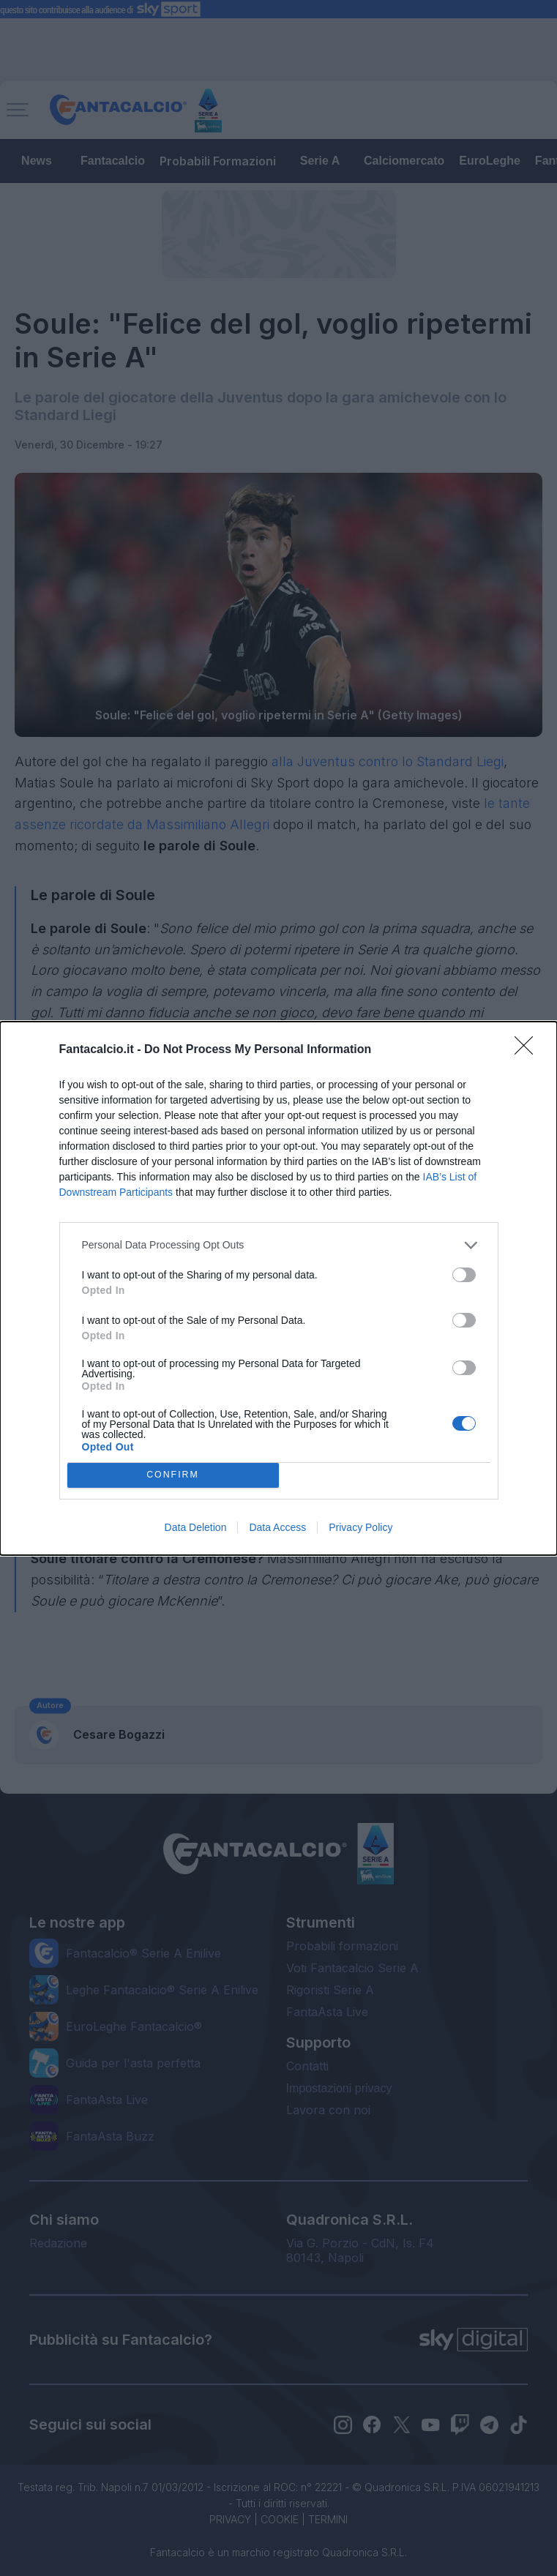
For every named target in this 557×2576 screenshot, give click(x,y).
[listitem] (279, 1245)
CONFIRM (173, 1474)
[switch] (464, 1275)
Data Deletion (196, 1527)
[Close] (528, 1050)
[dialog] (278, 1288)
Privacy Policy (360, 1527)
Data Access (277, 1527)
